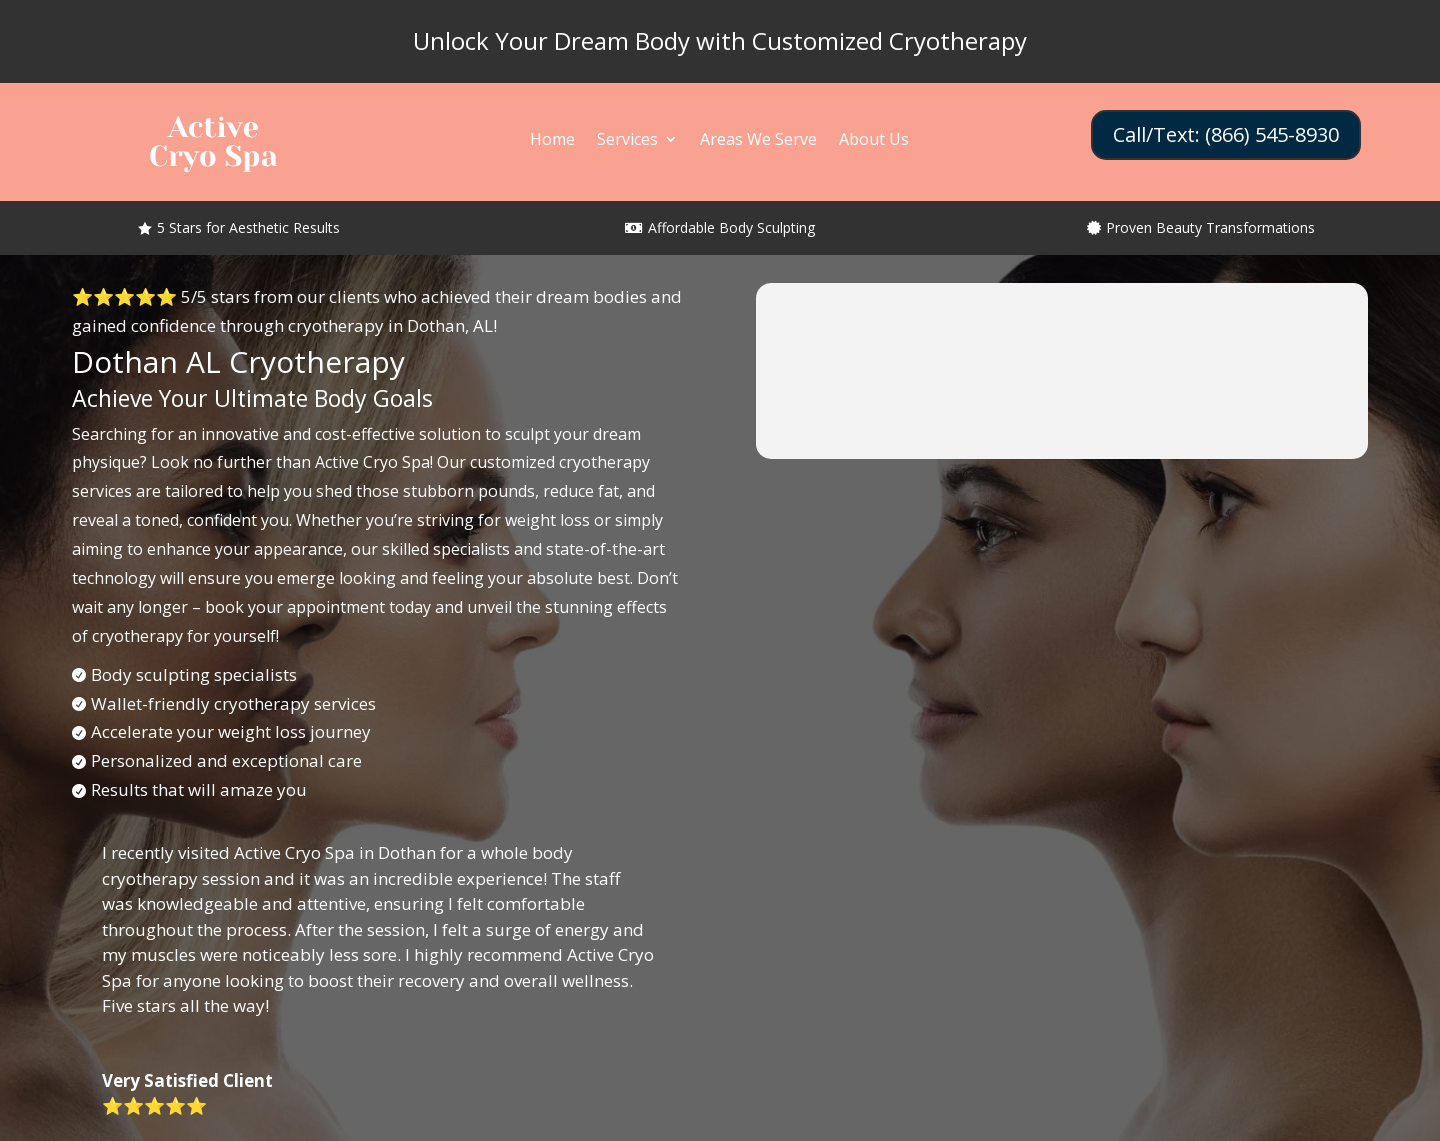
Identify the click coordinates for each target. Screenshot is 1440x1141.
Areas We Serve (758, 141)
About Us (874, 141)
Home (552, 141)
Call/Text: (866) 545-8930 (1226, 134)
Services (627, 141)
